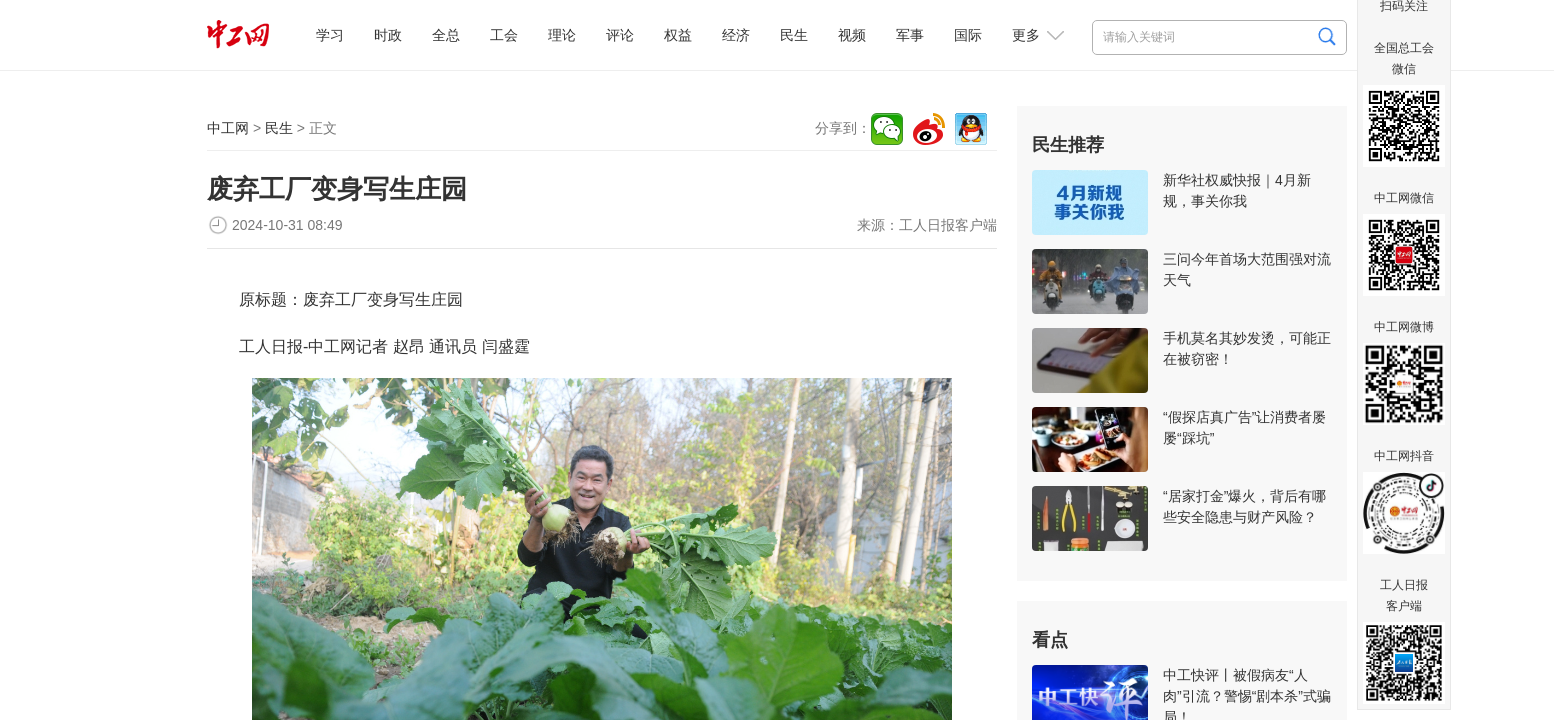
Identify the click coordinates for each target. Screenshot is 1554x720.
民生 (794, 35)
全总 (446, 35)
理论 (562, 35)
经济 (736, 35)
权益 (678, 35)
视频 (852, 35)
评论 (620, 35)
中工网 (228, 128)
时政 (388, 35)
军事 (910, 35)
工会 (504, 35)
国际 (968, 35)
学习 (330, 35)
